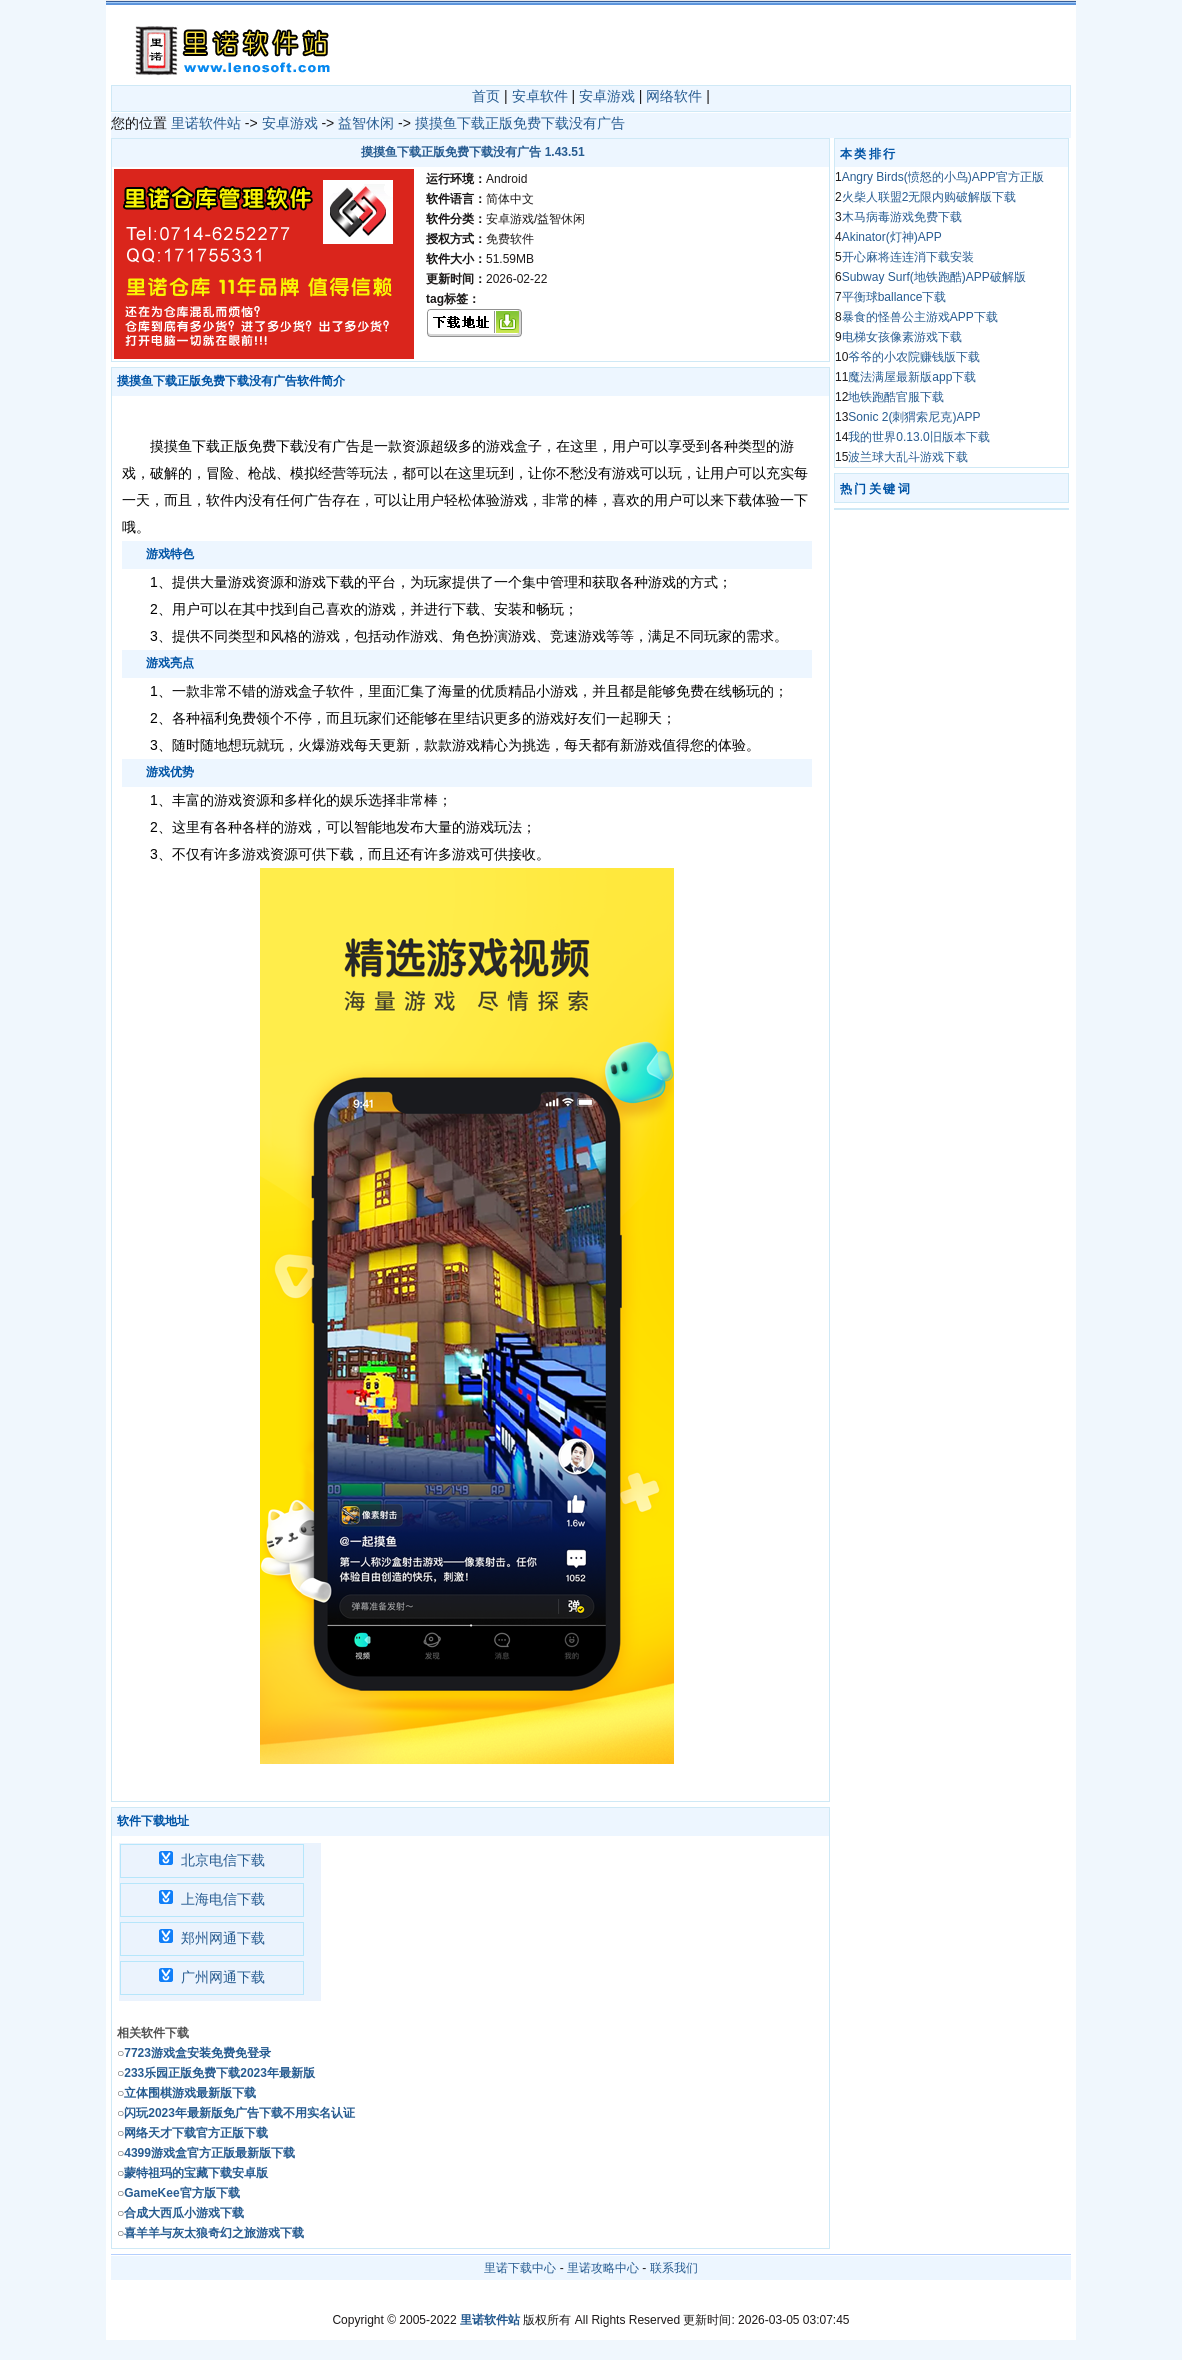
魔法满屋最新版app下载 (912, 377)
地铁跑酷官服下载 (896, 397)
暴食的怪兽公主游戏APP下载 (920, 317)
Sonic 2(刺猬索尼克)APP (914, 417)
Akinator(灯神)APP (892, 237)
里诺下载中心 (520, 2268)
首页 (486, 96)
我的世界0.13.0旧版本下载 (918, 437)
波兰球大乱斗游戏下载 (908, 457)
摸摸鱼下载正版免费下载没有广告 (520, 123)
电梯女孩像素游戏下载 (902, 337)
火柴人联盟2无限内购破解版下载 (929, 197)
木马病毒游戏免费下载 (902, 217)
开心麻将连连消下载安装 (908, 257)
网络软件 (674, 96)
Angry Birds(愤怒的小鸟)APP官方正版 (943, 177)
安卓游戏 (607, 96)
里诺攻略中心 (603, 2268)
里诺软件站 (206, 123)
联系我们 (674, 2268)
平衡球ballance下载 (894, 297)
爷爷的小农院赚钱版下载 (914, 357)
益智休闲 (366, 123)
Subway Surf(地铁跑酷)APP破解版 (934, 277)
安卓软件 (540, 96)
